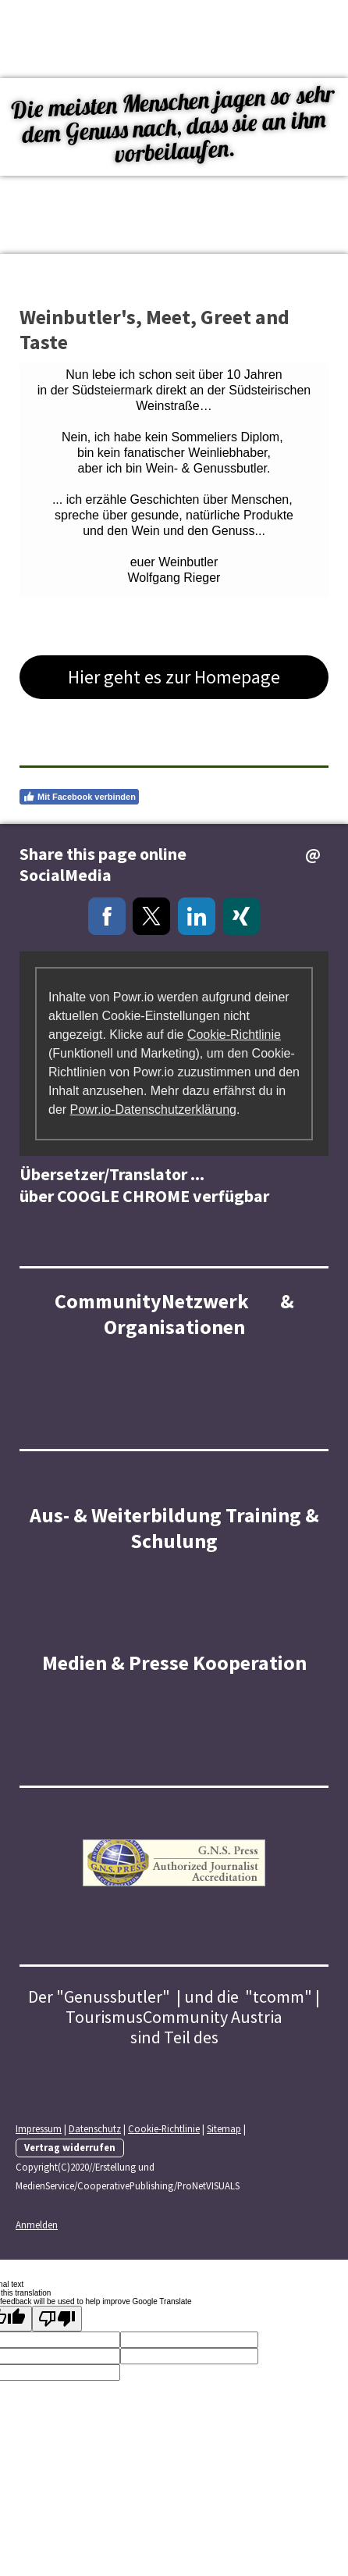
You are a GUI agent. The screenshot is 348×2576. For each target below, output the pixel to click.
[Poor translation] (57, 2319)
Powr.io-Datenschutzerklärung (153, 1109)
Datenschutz (95, 2128)
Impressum (39, 2128)
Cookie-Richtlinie (234, 1034)
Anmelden (37, 2224)
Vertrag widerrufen (69, 2147)
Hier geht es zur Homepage (174, 677)
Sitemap (224, 2128)
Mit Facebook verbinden (79, 796)
